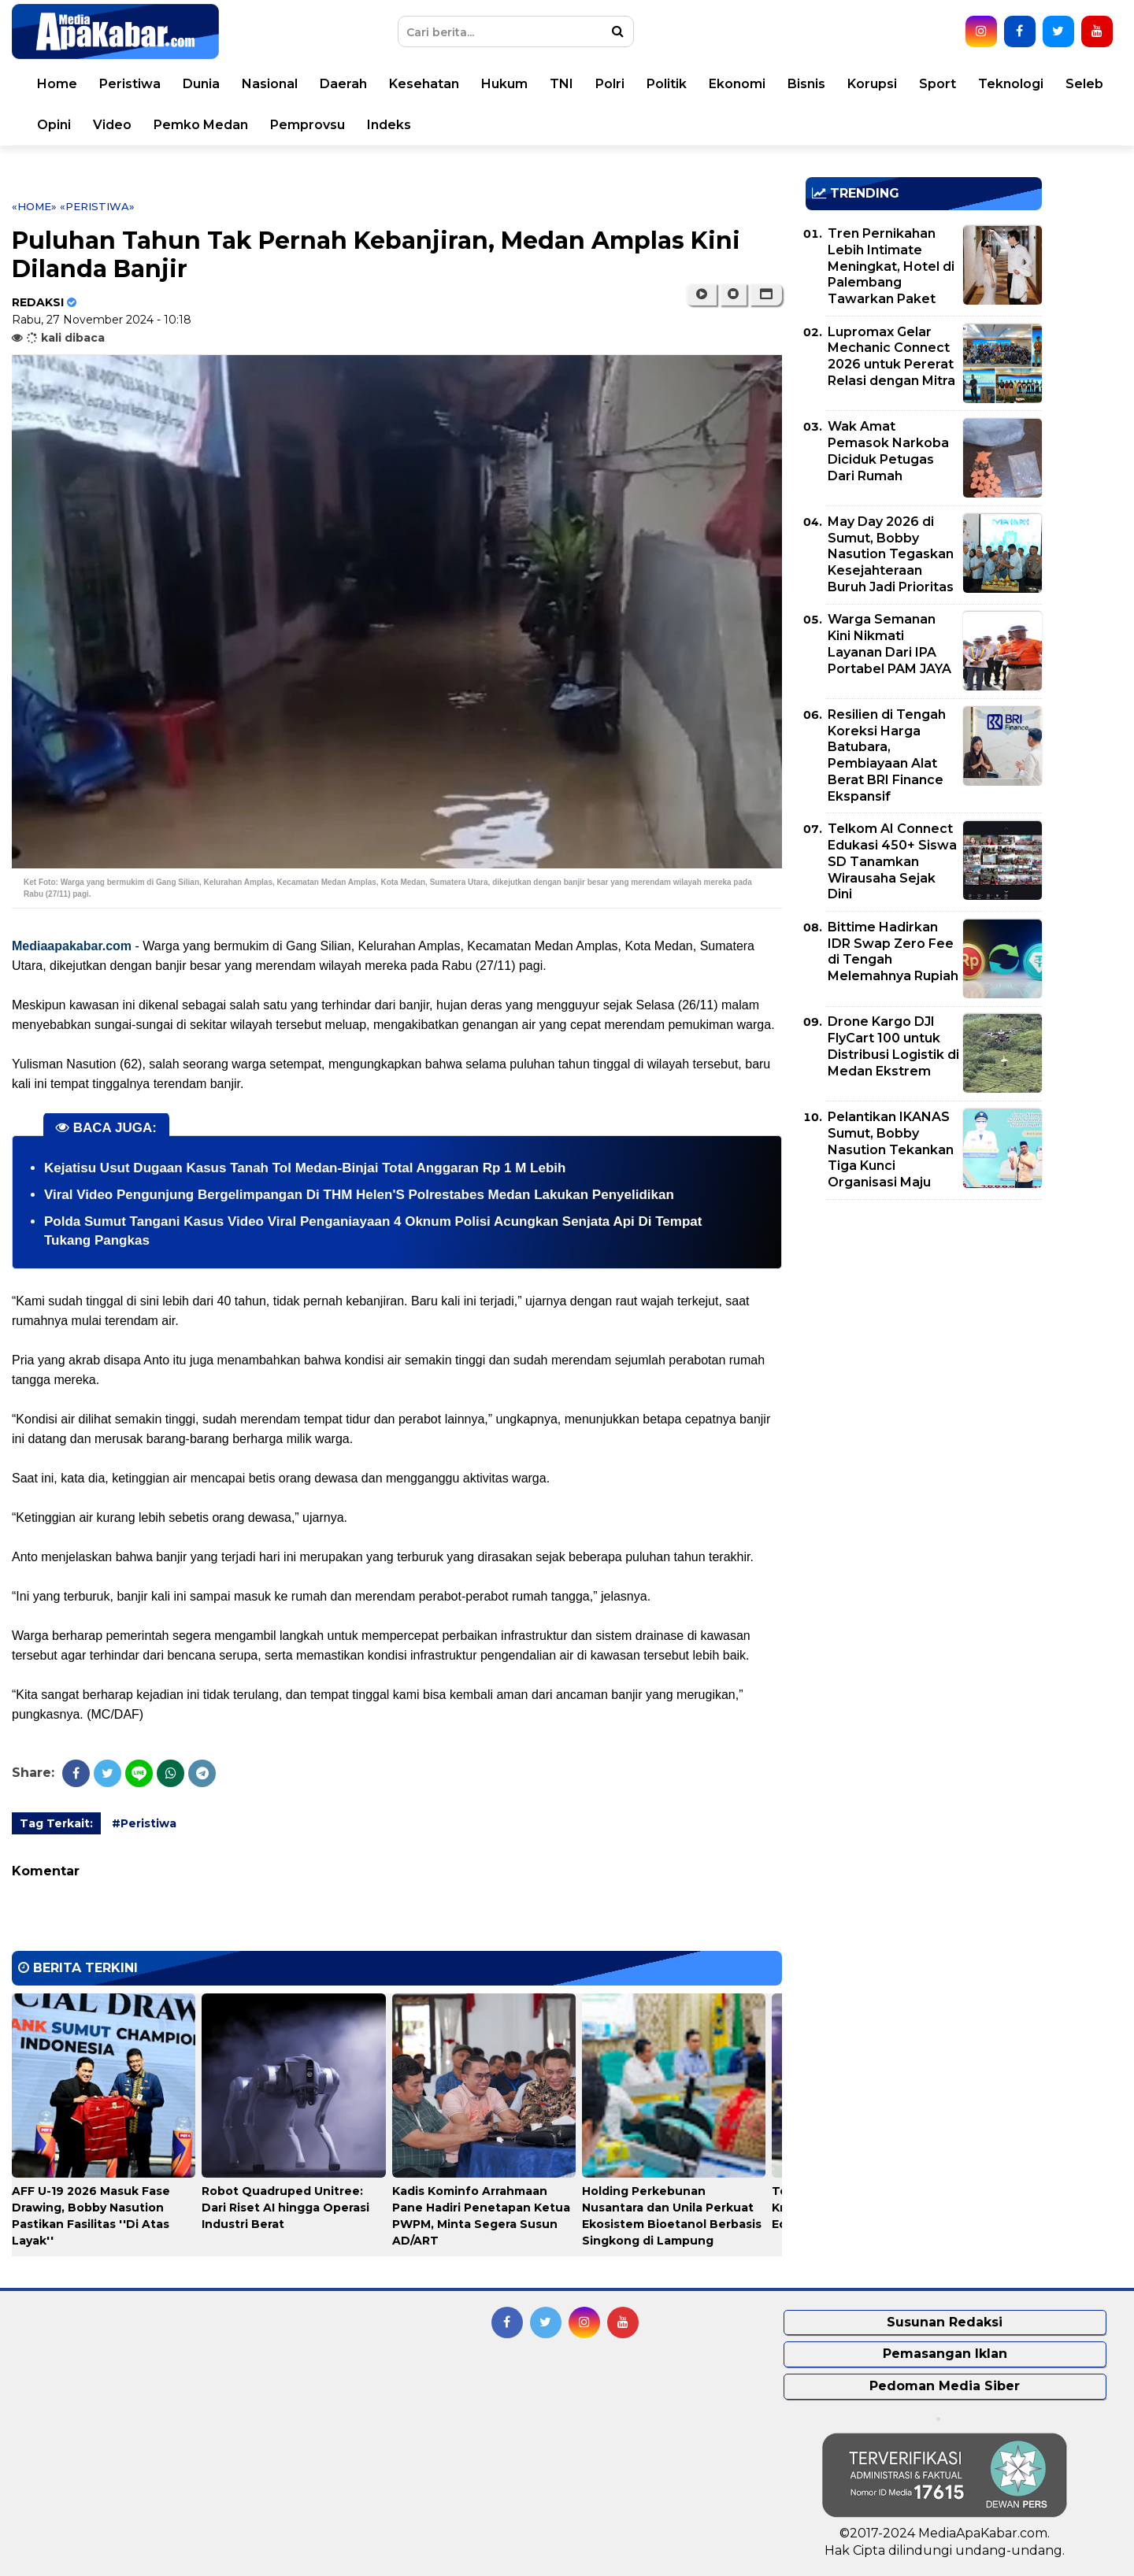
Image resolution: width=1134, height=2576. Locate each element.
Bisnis (806, 83)
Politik (667, 83)
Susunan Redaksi (944, 2322)
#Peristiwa (144, 1823)
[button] (766, 294)
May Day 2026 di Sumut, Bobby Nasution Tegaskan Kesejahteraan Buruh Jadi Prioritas (891, 554)
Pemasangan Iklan (945, 2353)
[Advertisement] (924, 1321)
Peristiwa (130, 83)
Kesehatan (424, 83)
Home (57, 83)
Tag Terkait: (56, 1823)
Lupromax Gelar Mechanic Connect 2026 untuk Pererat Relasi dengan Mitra (891, 356)
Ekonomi (737, 83)
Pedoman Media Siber (944, 2385)
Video (112, 124)
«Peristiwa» (97, 206)
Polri (609, 83)
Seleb (1084, 83)
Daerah (343, 83)
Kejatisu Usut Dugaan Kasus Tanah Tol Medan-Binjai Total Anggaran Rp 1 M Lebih (304, 1167)
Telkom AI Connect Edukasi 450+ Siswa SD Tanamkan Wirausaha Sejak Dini (892, 861)
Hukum (504, 83)
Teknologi (1010, 83)
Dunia (201, 83)
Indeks (389, 124)
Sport (937, 83)
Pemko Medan (201, 124)
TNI (561, 83)
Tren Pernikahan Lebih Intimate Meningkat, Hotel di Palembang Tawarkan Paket (891, 266)
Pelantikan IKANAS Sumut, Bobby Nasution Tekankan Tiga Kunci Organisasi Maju (891, 1149)
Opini (54, 124)
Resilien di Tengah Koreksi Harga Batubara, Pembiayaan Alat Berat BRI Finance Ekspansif (887, 755)
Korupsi (872, 83)
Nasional (270, 83)
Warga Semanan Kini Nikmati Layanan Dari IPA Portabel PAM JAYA (889, 643)
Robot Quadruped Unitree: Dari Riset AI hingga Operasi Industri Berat (285, 2207)
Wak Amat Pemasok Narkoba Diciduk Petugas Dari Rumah (888, 451)
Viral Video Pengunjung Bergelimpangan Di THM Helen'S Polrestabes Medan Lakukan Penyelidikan (359, 1194)
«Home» (34, 206)
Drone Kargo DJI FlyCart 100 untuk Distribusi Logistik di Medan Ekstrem (893, 1046)
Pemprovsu (307, 124)
